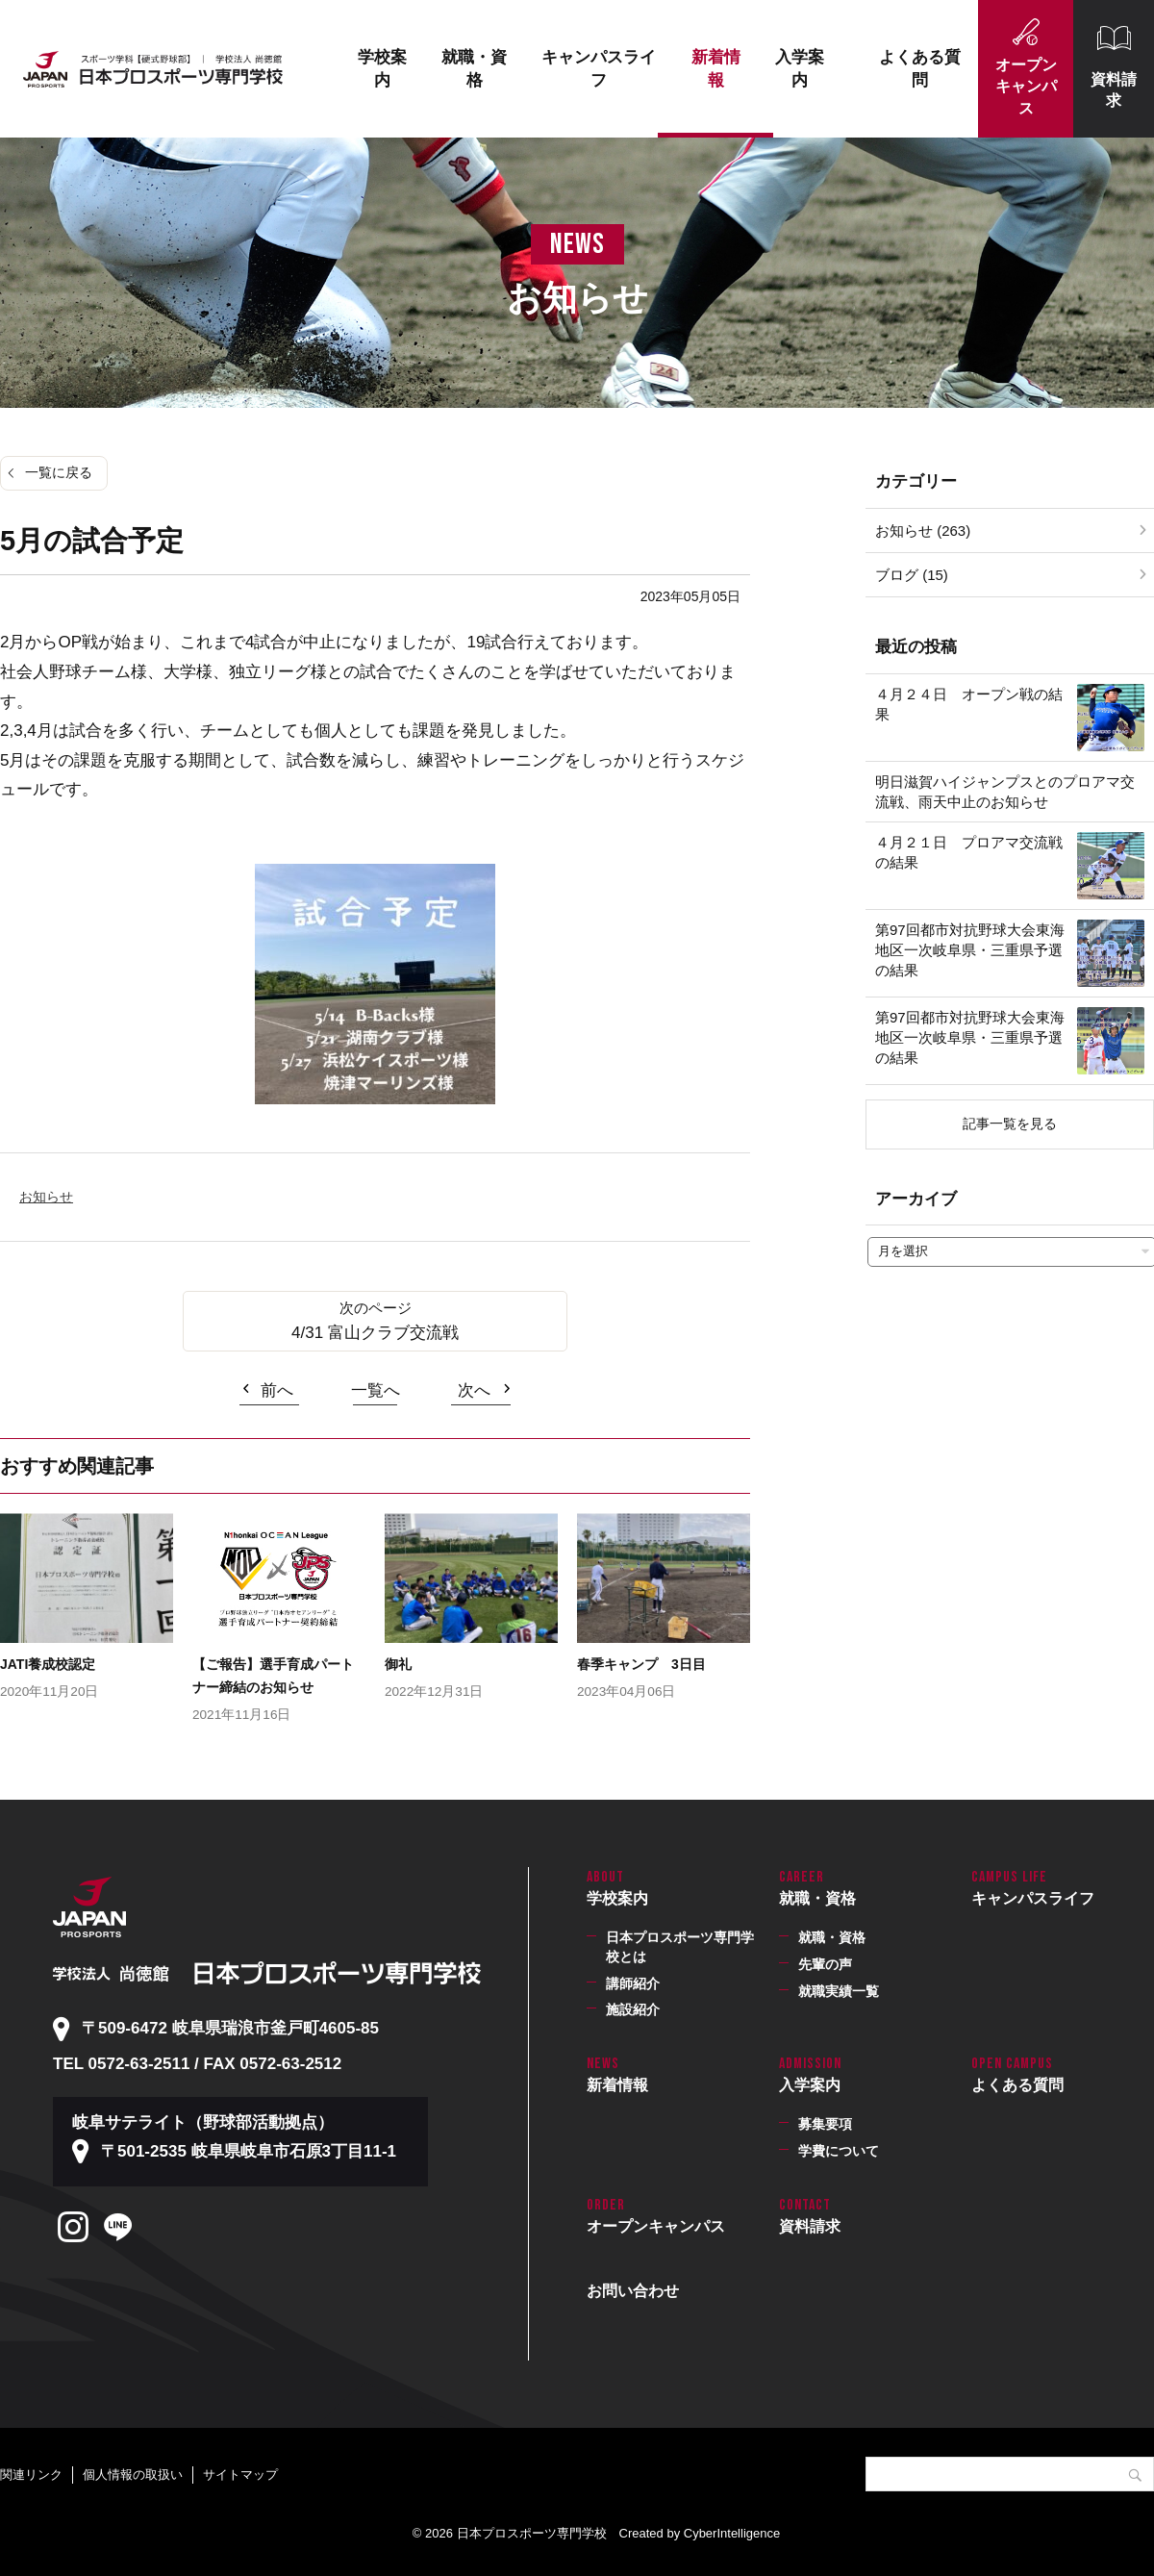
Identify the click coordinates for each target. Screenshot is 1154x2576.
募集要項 (825, 2124)
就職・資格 (474, 68)
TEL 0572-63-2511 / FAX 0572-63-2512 (197, 2064)
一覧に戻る (58, 472)
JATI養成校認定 (47, 1664)
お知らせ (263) (922, 530)
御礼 (398, 1664)
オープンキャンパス (1026, 86)
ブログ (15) (911, 575)
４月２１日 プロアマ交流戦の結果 (969, 852)
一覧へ (375, 1390)
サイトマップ (240, 2474)
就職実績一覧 (838, 1991)
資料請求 (1114, 90)
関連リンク (31, 2474)
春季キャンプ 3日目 (641, 1664)
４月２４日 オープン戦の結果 (969, 704)
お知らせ (46, 1196)
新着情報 (715, 68)
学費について (838, 2151)
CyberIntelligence (732, 2533)
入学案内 (799, 68)
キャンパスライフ (598, 68)
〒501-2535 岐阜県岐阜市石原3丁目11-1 (248, 2151)
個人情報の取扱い (133, 2474)
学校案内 (382, 68)
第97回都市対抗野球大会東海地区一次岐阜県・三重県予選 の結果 (976, 950)
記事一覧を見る (1010, 1123)
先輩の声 (825, 1964)
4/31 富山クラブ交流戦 (375, 1333)
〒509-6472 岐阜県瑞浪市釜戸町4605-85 (230, 2028)
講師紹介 (633, 1983)
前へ (277, 1390)
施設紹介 (633, 2009)
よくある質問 (920, 68)
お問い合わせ (633, 2291)
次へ (474, 1390)
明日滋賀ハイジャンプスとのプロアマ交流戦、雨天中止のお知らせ (1005, 791)
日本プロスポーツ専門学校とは (680, 1947)
